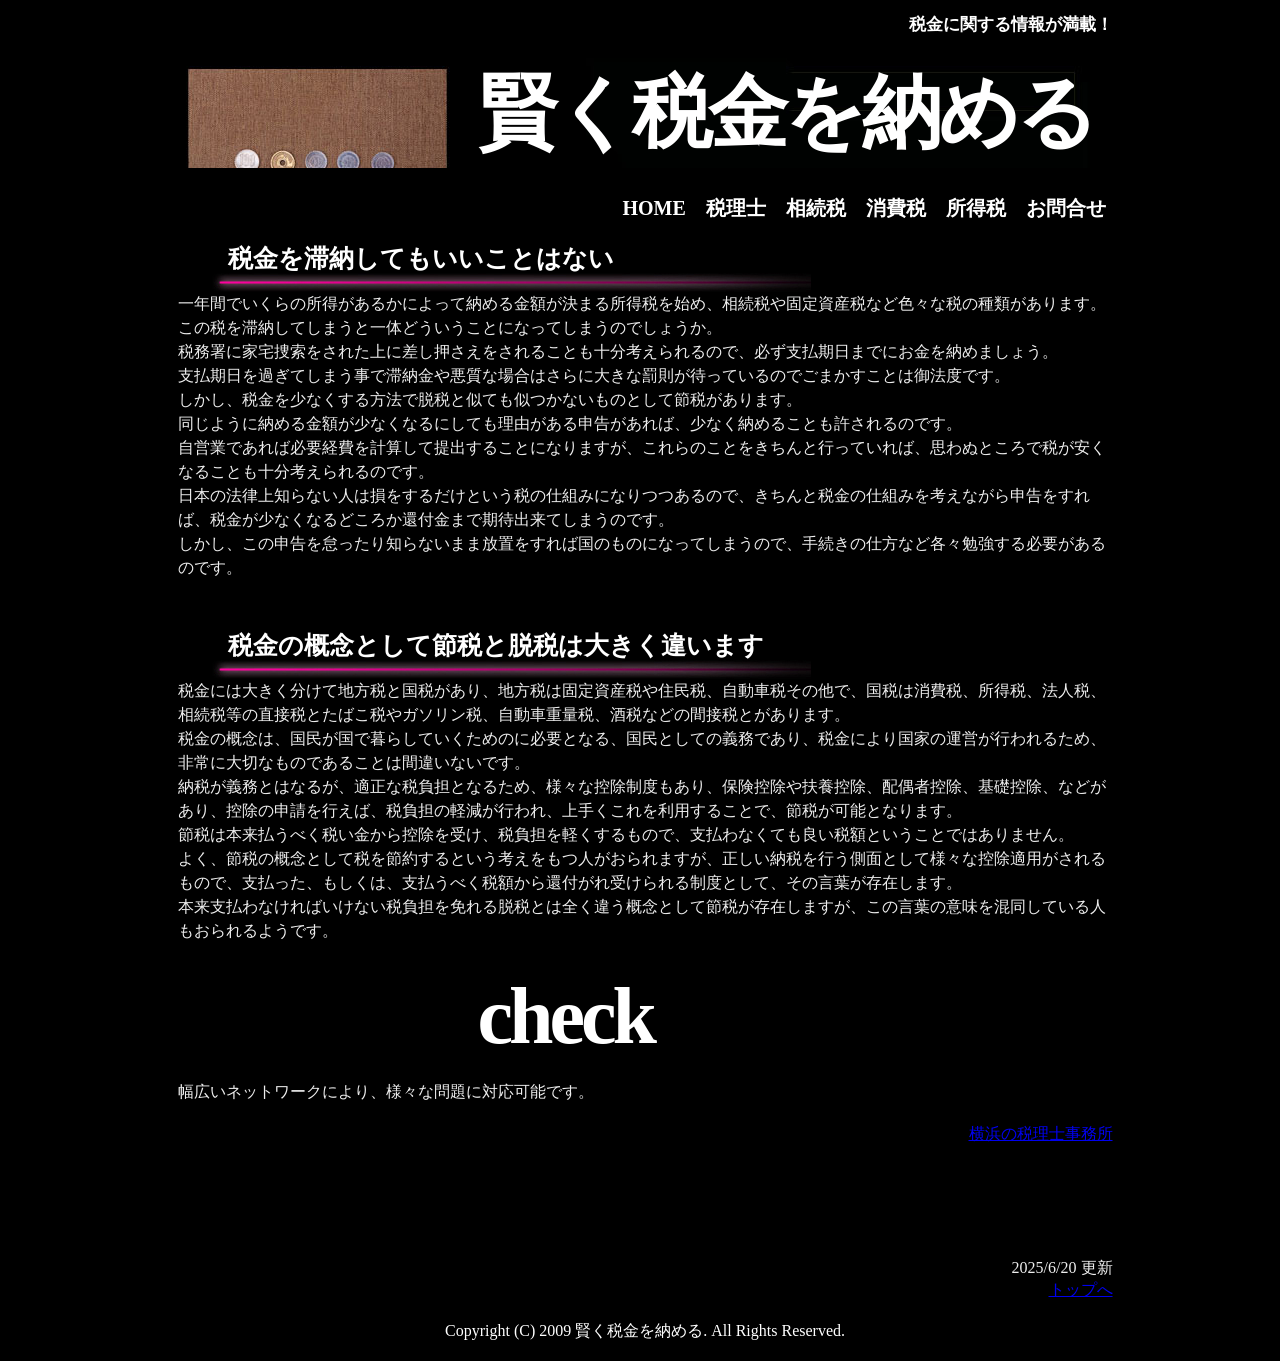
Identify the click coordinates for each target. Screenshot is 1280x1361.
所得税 (976, 208)
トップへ (1081, 1289)
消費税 (896, 208)
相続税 (816, 208)
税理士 (736, 208)
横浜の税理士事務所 (1041, 1133)
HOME (654, 208)
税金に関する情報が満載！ (1011, 24)
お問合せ (1066, 208)
